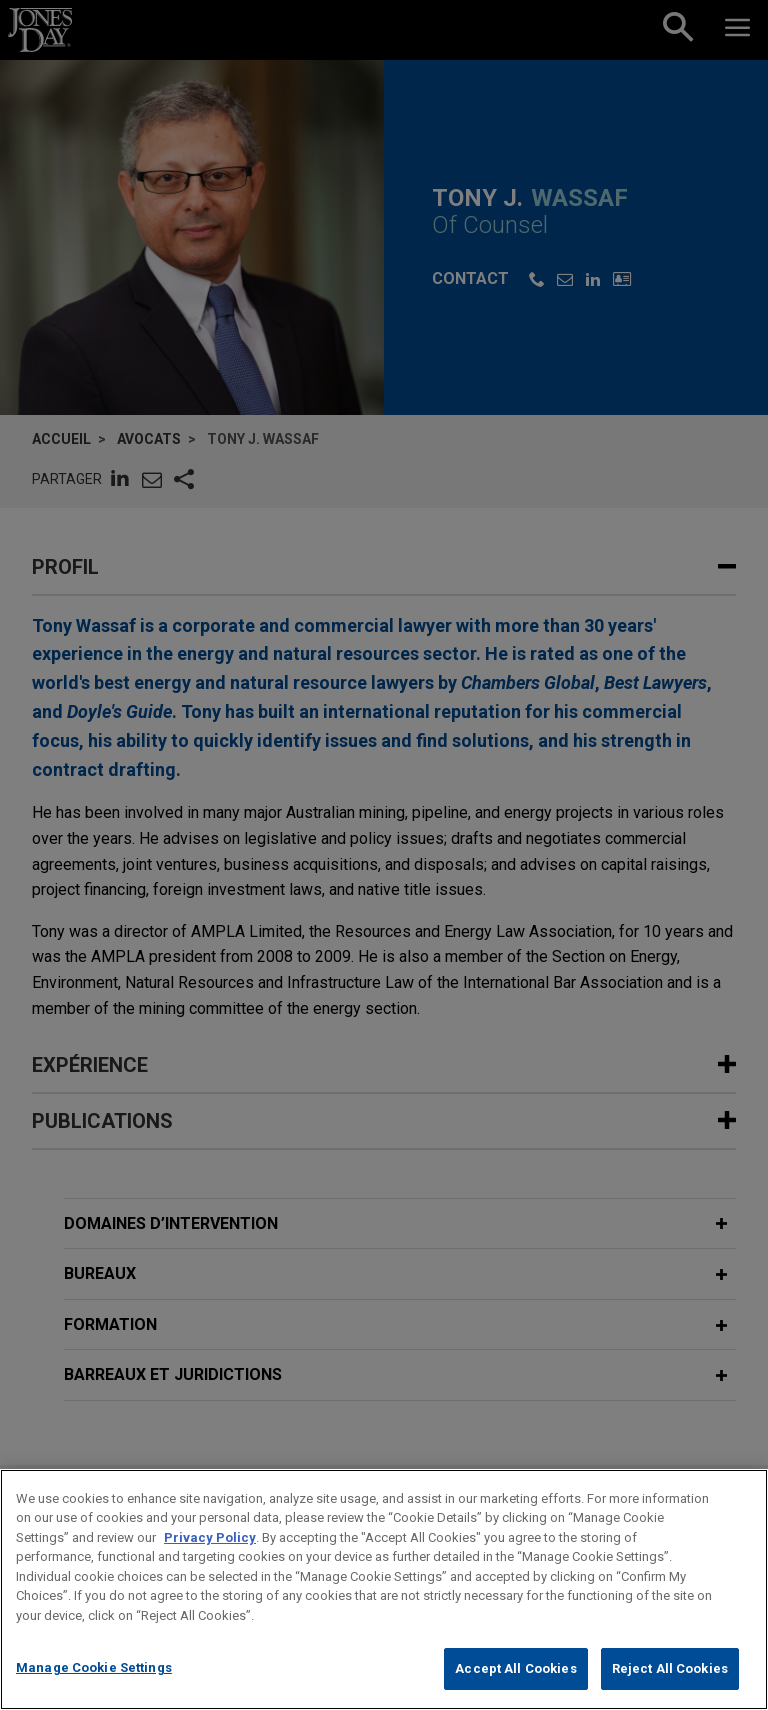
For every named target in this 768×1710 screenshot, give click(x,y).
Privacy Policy (210, 1560)
